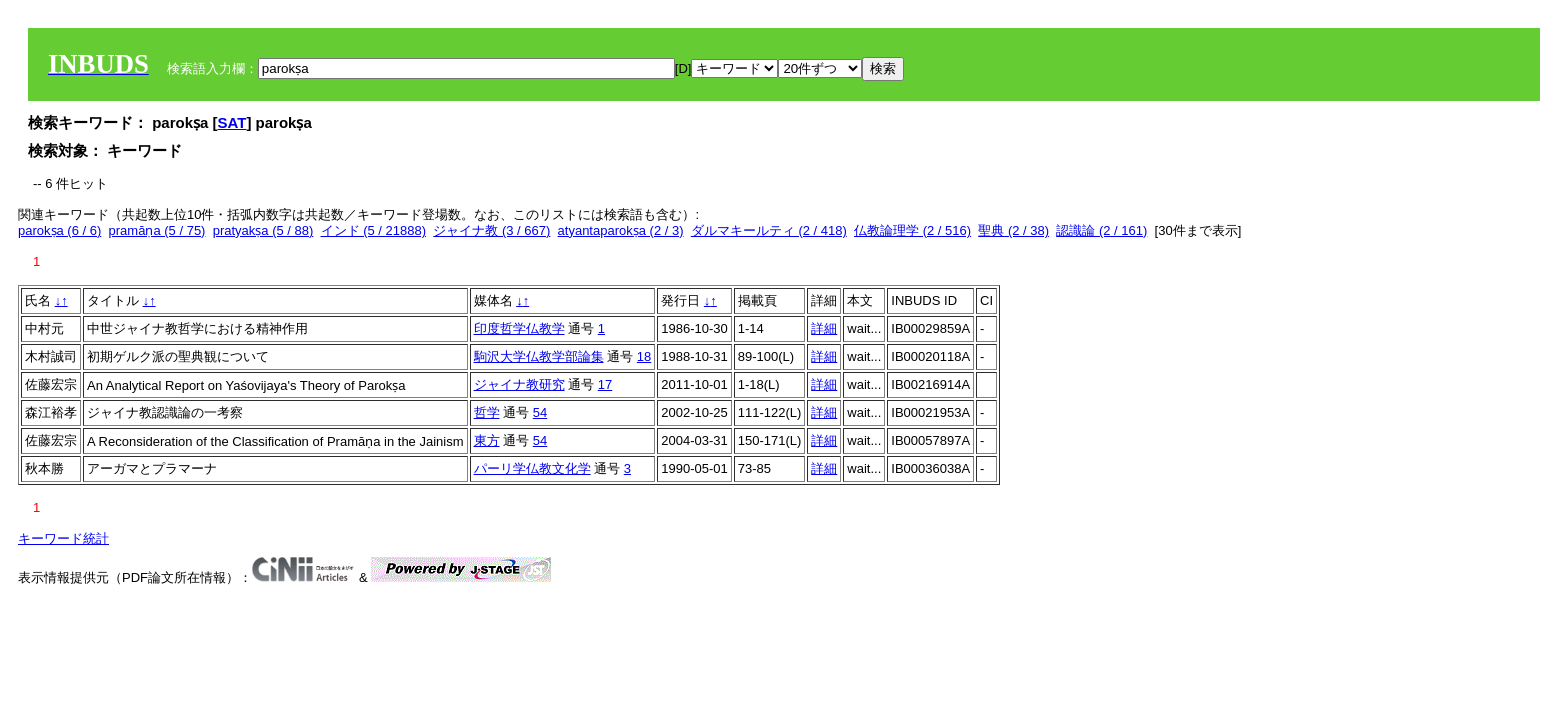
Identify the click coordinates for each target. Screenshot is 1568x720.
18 (644, 356)
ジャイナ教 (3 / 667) (491, 230)
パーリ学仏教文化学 (532, 468)
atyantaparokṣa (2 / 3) (621, 230)
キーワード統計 (63, 538)
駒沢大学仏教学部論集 (539, 356)
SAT (232, 122)
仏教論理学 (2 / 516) (912, 230)
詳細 (824, 328)
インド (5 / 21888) (374, 230)
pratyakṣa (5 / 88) (263, 230)
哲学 (487, 412)
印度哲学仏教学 (519, 328)
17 (605, 384)
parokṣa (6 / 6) (59, 230)
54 (540, 412)
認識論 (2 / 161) (1101, 230)
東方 (487, 440)
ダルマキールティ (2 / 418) (769, 230)
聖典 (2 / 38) (1013, 230)
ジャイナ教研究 (519, 384)
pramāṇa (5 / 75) (157, 230)
